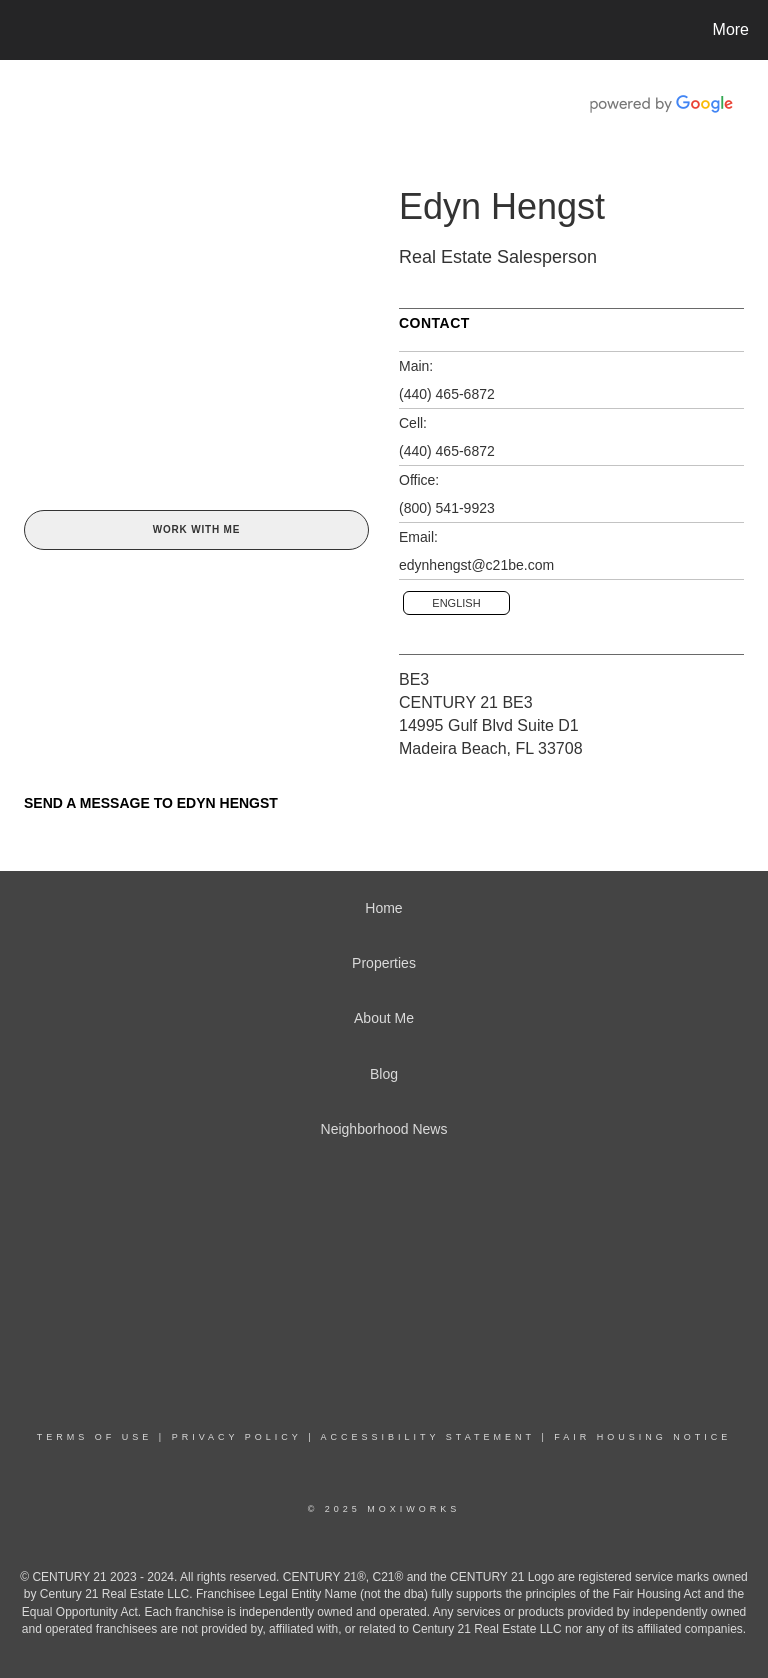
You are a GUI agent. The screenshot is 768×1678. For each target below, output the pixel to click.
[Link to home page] (19, 30)
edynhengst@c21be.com (476, 565)
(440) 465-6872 (447, 394)
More (731, 29)
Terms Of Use (95, 1437)
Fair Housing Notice (642, 1437)
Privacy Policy (237, 1437)
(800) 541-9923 (447, 508)
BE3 (414, 679)
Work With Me (196, 529)
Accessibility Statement (428, 1437)
